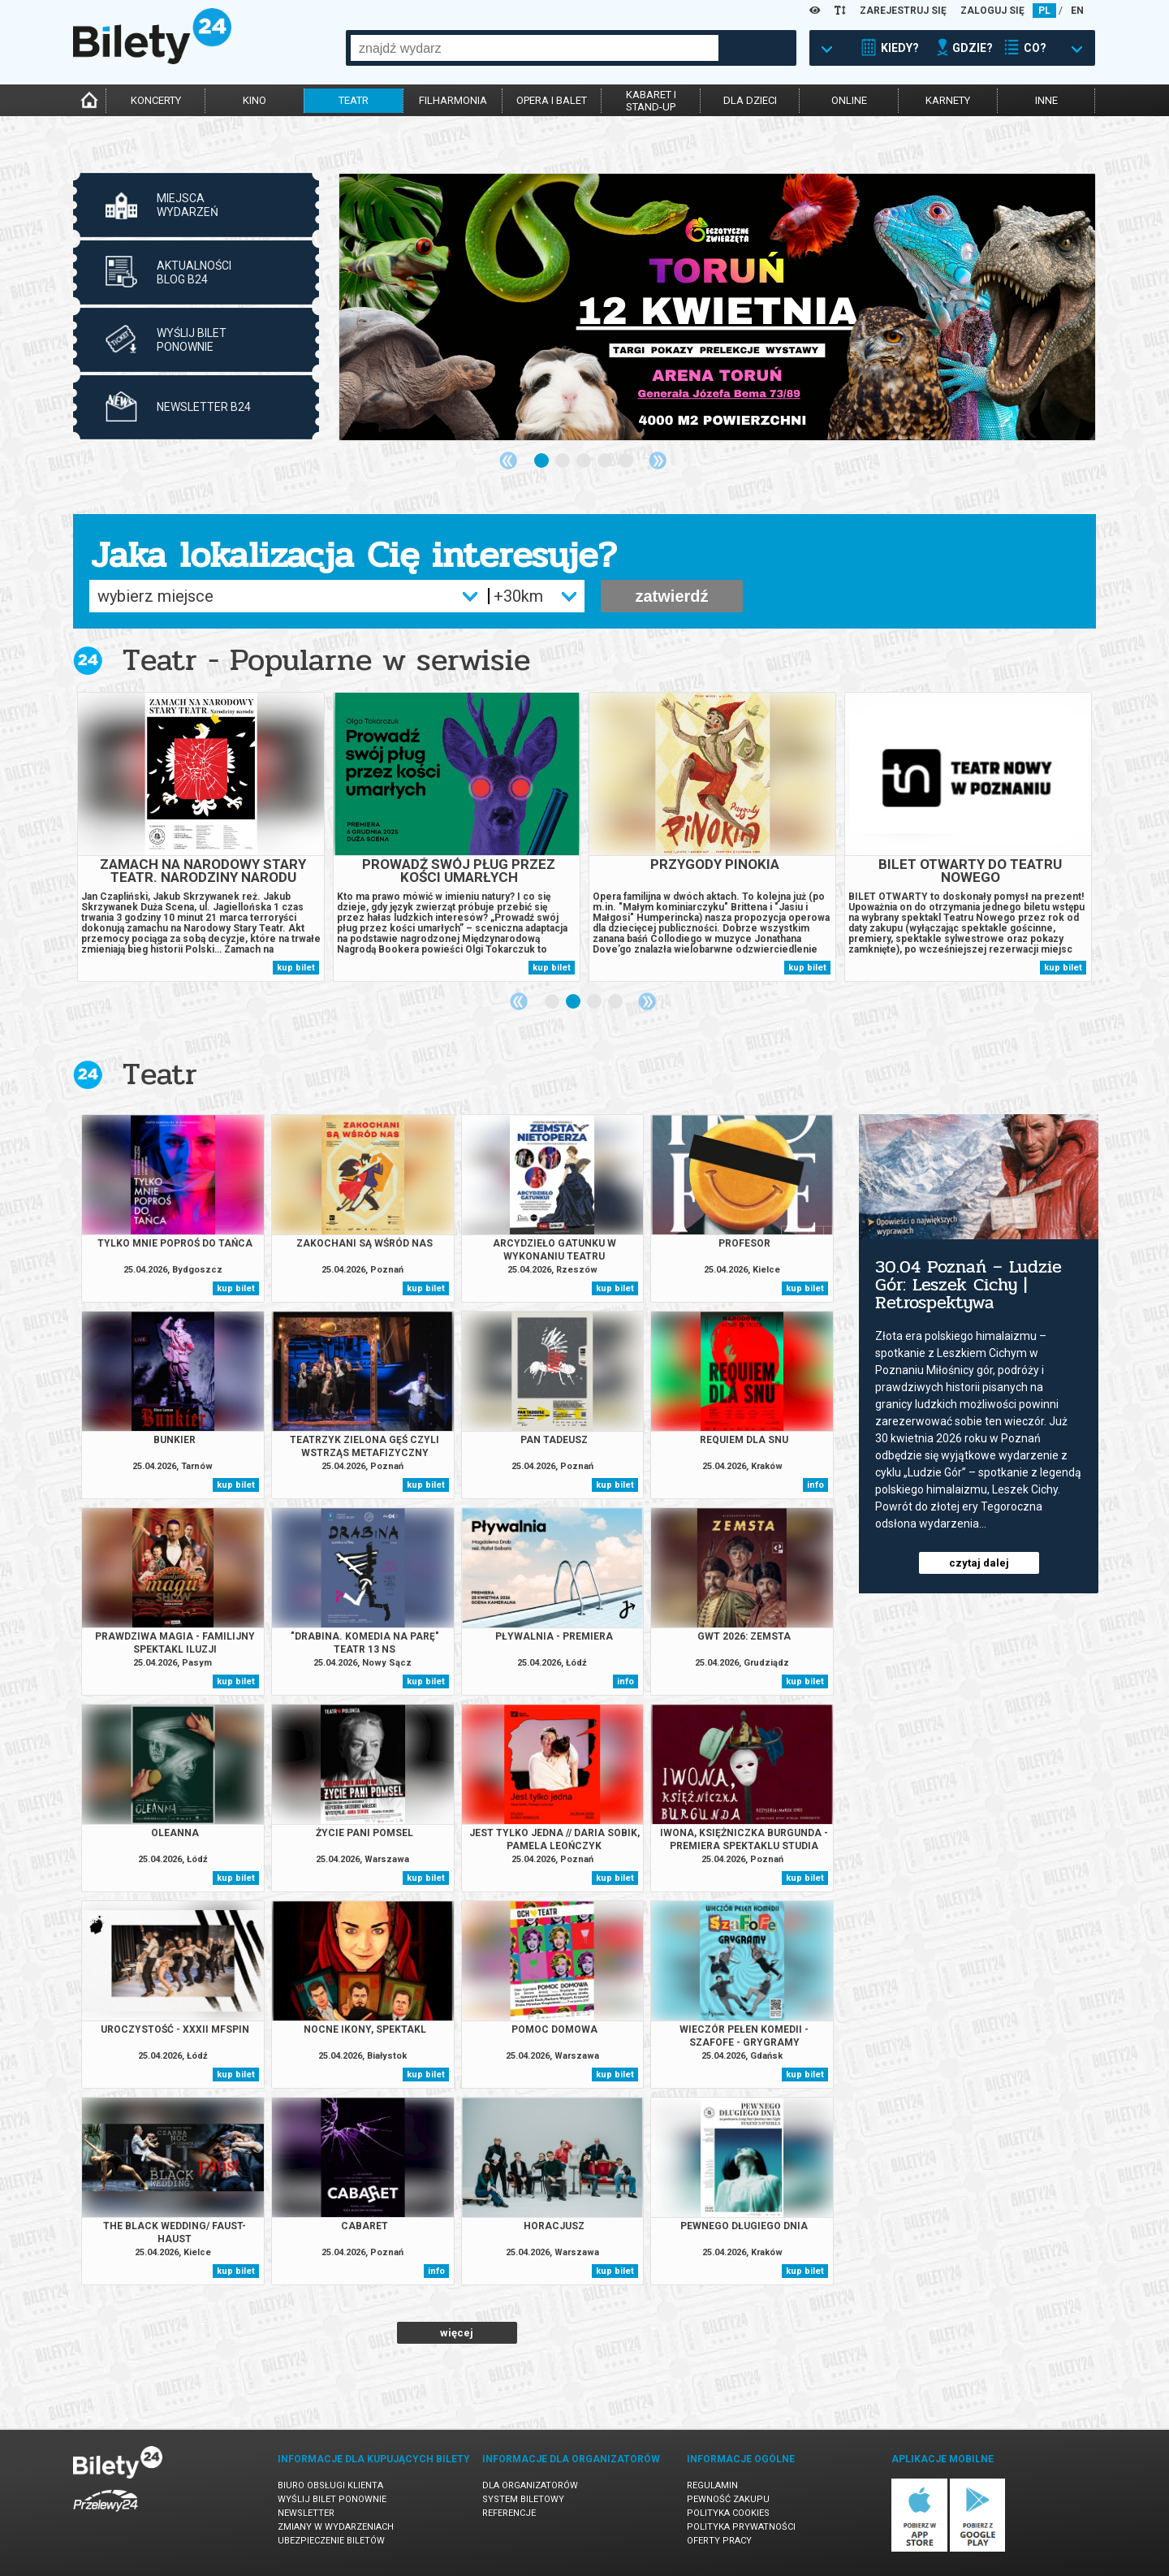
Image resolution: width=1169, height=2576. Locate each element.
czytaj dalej (979, 1563)
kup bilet (296, 967)
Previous (508, 460)
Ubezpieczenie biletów (331, 2540)
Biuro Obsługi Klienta (330, 2485)
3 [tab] (584, 461)
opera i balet (551, 100)
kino (254, 100)
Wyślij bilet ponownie (332, 2499)
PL (1044, 10)
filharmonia (453, 100)
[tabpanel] (717, 307)
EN (1077, 10)
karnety (947, 100)
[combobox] (534, 48)
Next (657, 460)
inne (1046, 100)
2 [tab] (563, 461)
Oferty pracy (719, 2540)
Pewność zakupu (728, 2499)
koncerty (156, 100)
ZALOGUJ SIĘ (992, 10)
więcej (456, 2333)
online (849, 100)
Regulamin (712, 2485)
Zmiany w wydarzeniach (336, 2527)
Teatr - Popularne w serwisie (326, 660)
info (815, 1485)
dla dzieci (750, 100)
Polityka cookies (728, 2513)
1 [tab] (542, 461)
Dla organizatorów (530, 2485)
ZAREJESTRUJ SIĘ (903, 10)
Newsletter (306, 2513)
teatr (354, 100)
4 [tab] (605, 461)
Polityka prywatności (741, 2527)
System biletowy (523, 2499)
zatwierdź (671, 596)
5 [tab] (627, 461)
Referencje (509, 2513)
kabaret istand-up (651, 101)
